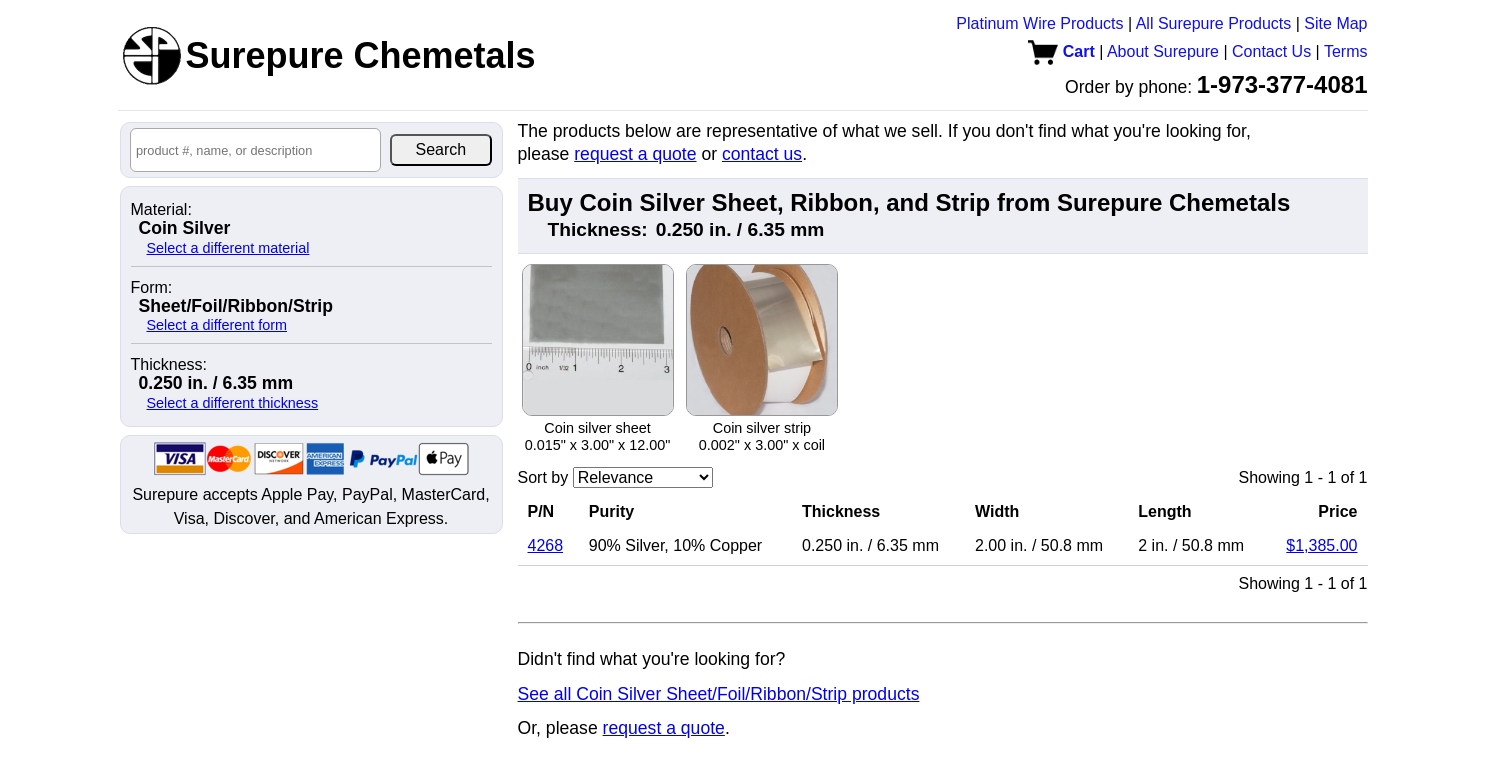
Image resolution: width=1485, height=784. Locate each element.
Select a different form (217, 325)
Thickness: (169, 365)
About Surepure (1163, 51)
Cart (1061, 51)
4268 (546, 545)
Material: (161, 210)
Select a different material (228, 248)
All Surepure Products (1214, 23)
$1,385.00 (1321, 545)
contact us (762, 154)
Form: (152, 288)
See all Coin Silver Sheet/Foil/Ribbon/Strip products (719, 694)
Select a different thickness (233, 403)
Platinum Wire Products (1039, 23)
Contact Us (1271, 51)
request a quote (635, 154)
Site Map (1335, 23)
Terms (1346, 51)
